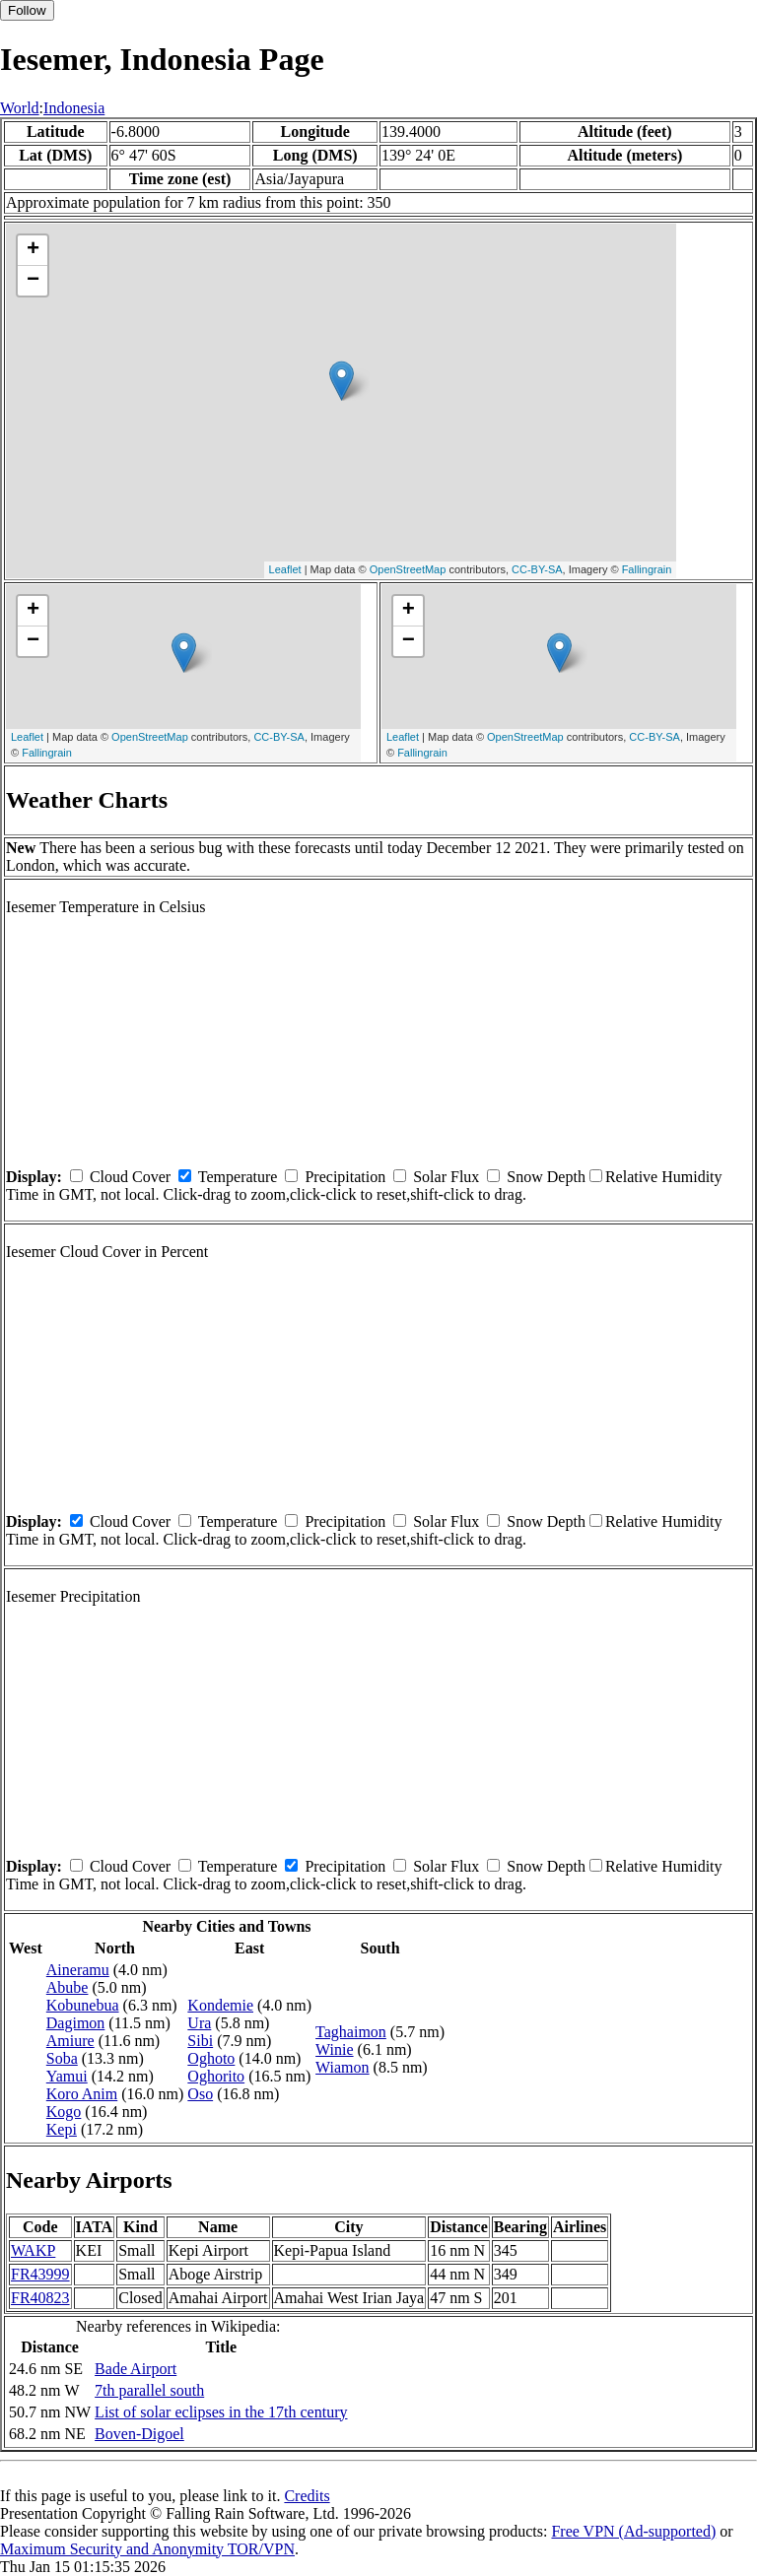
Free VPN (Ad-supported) (633, 2531)
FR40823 (40, 2297)
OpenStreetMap (408, 569)
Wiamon (342, 2067)
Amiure (70, 2040)
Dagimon (75, 2023)
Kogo (64, 2111)
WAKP (33, 2250)
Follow (27, 10)
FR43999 (40, 2274)
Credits (306, 2495)
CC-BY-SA (537, 569)
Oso (200, 2093)
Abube (67, 1987)
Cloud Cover (130, 1176)
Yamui (67, 2076)
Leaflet (285, 569)
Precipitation (345, 1176)
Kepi (61, 2129)
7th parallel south (149, 2390)
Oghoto (211, 2058)
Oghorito (215, 2076)
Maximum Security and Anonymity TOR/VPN (147, 2549)
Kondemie (220, 2005)
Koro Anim (81, 2093)
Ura (199, 2023)
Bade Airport (135, 2368)
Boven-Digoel (139, 2433)
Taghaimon (350, 2031)
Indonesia (73, 107)
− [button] (33, 281)
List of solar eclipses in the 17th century (221, 2412)
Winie (334, 2049)
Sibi (200, 2040)
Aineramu (77, 1969)
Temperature (238, 1176)
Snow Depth (546, 1176)
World (19, 107)
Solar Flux (446, 1176)
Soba (62, 2058)
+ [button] (33, 250)
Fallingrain (647, 569)
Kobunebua (82, 2005)
